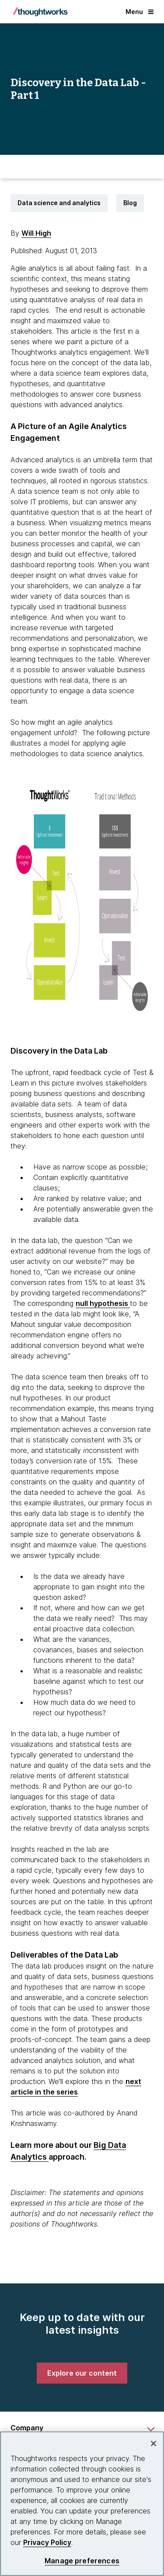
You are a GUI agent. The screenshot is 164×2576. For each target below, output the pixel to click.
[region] (82, 2503)
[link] (82, 2373)
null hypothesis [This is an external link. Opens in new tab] (103, 1303)
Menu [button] (140, 11)
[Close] (153, 2443)
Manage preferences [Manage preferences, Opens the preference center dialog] (82, 2561)
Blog (130, 202)
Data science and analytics (59, 202)
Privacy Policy (47, 2542)
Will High (36, 233)
